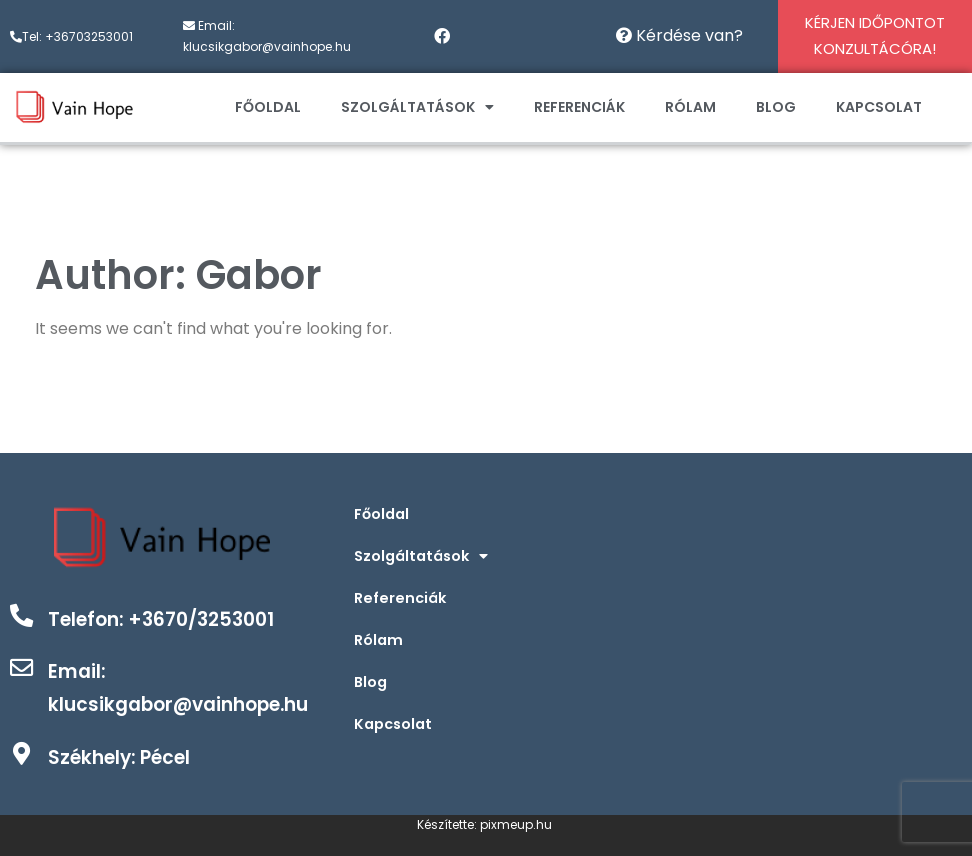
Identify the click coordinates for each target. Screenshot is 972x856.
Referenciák (579, 107)
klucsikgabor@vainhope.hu (267, 46)
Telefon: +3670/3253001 (168, 619)
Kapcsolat (879, 107)
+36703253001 (89, 36)
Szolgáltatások (417, 107)
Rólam (690, 107)
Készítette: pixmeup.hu (486, 824)
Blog (776, 107)
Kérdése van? (679, 35)
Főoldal (268, 107)
